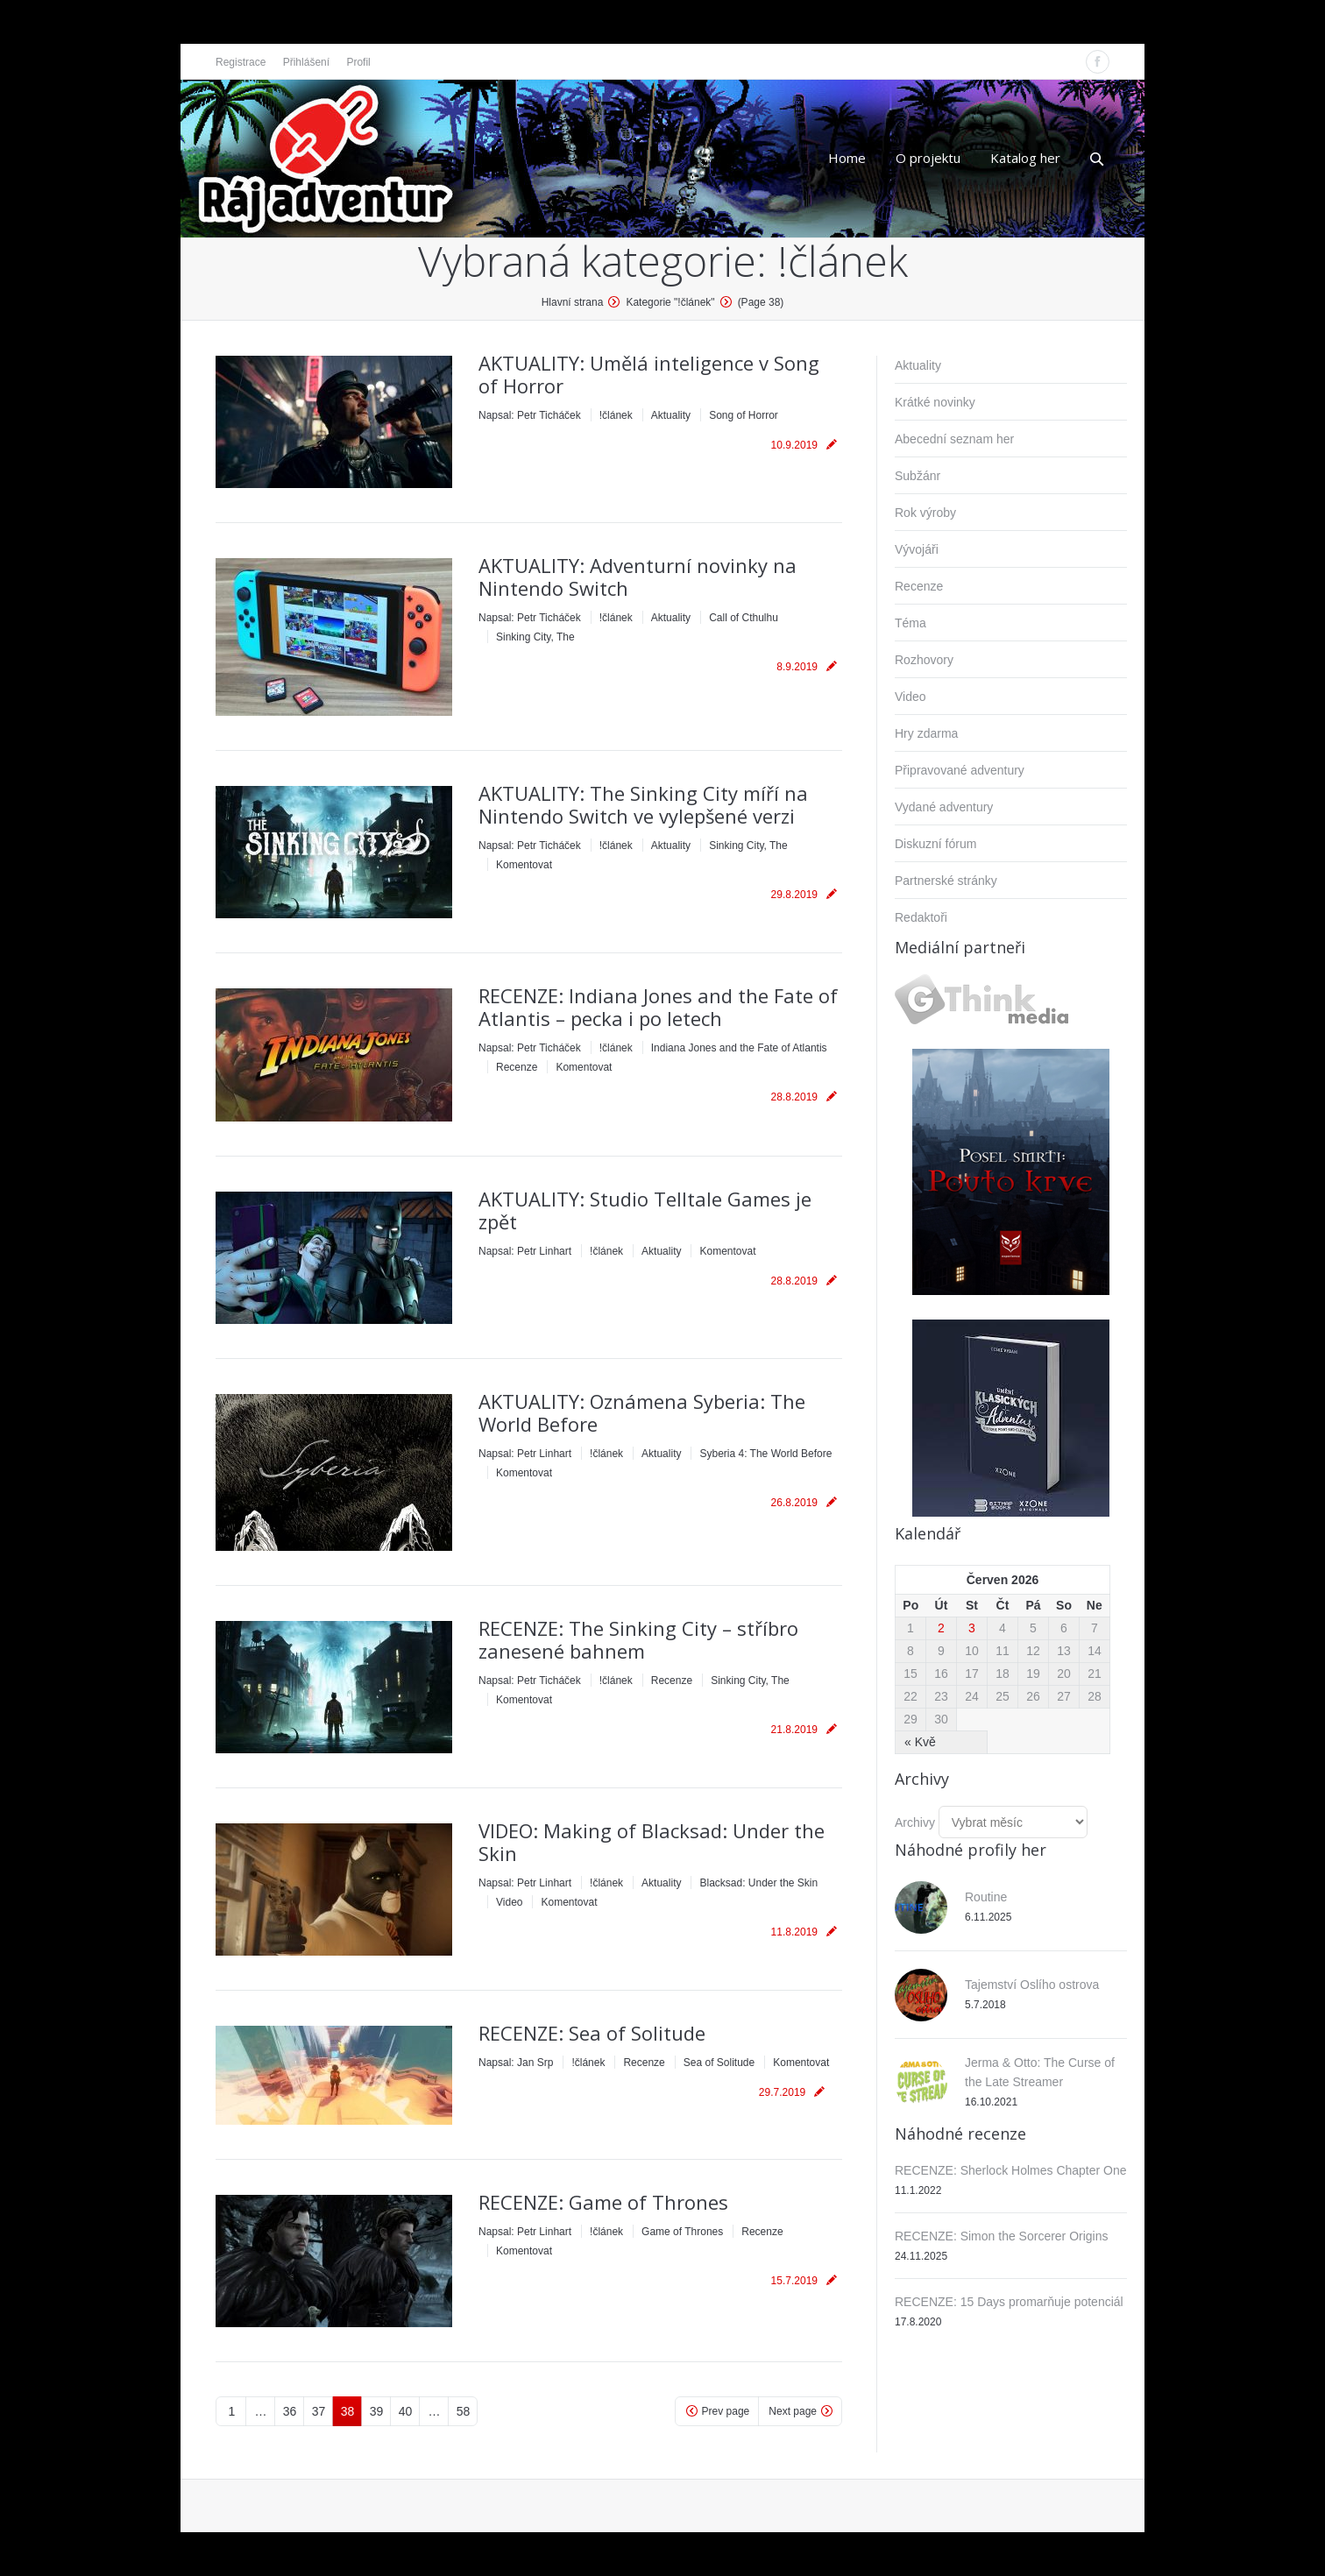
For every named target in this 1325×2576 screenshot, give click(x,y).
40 (406, 2411)
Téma (910, 623)
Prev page (726, 2411)
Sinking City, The (535, 637)
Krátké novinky (935, 402)
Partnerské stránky (946, 881)
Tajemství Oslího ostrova (1032, 1985)
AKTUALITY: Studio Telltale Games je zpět (644, 1210)
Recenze (516, 1067)
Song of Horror (743, 415)
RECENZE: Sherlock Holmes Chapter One (1011, 2170)
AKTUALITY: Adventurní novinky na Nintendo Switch (637, 576)
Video (509, 1902)
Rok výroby (925, 513)
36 (290, 2411)
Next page (793, 2411)
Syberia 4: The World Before (765, 1453)
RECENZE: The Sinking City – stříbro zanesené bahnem (638, 1639)
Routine (986, 1897)
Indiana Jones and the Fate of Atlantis (739, 1048)
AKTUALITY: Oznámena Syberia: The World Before (641, 1412)
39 (377, 2411)
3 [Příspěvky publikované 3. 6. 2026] (971, 1628)
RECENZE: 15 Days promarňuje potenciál (1009, 2302)
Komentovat (524, 865)
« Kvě (920, 1742)
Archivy (915, 1822)
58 (464, 2411)
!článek (616, 415)
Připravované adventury (959, 770)
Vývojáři (917, 549)
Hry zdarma (926, 733)
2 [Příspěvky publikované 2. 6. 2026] (941, 1628)
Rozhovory (924, 660)
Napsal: (529, 415)
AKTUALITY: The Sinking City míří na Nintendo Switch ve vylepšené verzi (643, 804)
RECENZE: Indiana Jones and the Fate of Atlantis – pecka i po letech (658, 1006)
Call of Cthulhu (743, 618)
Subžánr (917, 476)
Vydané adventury (944, 807)
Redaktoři (921, 917)
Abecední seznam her (954, 439)
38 (348, 2411)
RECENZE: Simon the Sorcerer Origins (1002, 2236)
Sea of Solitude (719, 2062)
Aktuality (671, 415)
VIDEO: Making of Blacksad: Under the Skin (651, 1841)
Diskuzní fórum (935, 844)
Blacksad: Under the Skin (758, 1883)
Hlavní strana (573, 302)
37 (319, 2411)
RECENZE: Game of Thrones (603, 2202)
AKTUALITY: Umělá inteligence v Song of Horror (648, 374)
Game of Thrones (682, 2232)
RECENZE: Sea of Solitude (591, 2033)
